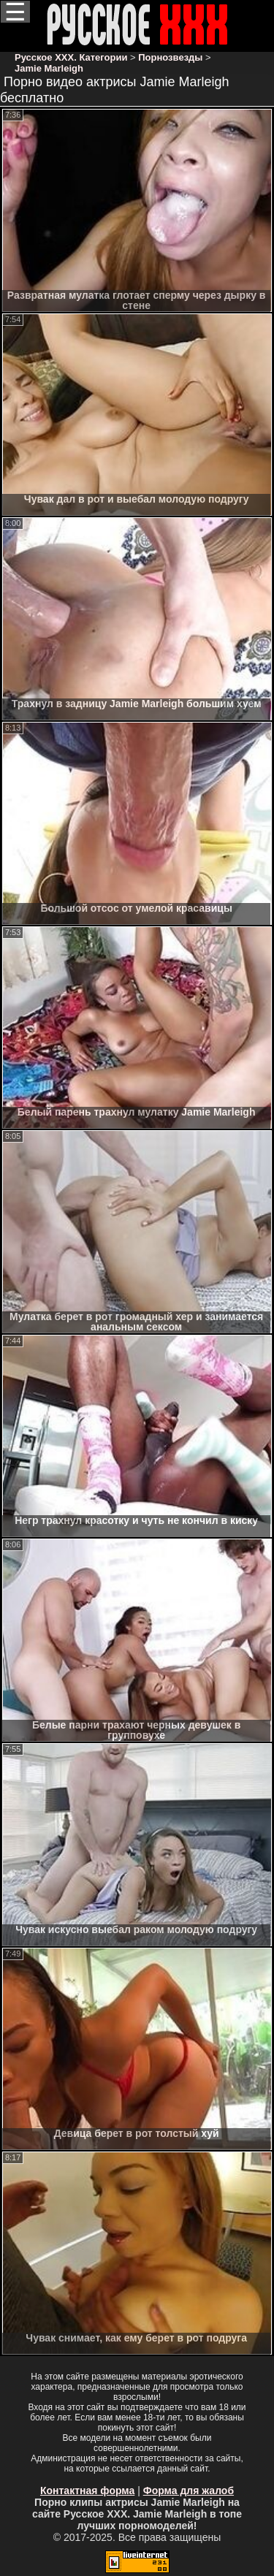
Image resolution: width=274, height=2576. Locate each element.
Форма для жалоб (188, 2490)
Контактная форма (87, 2490)
